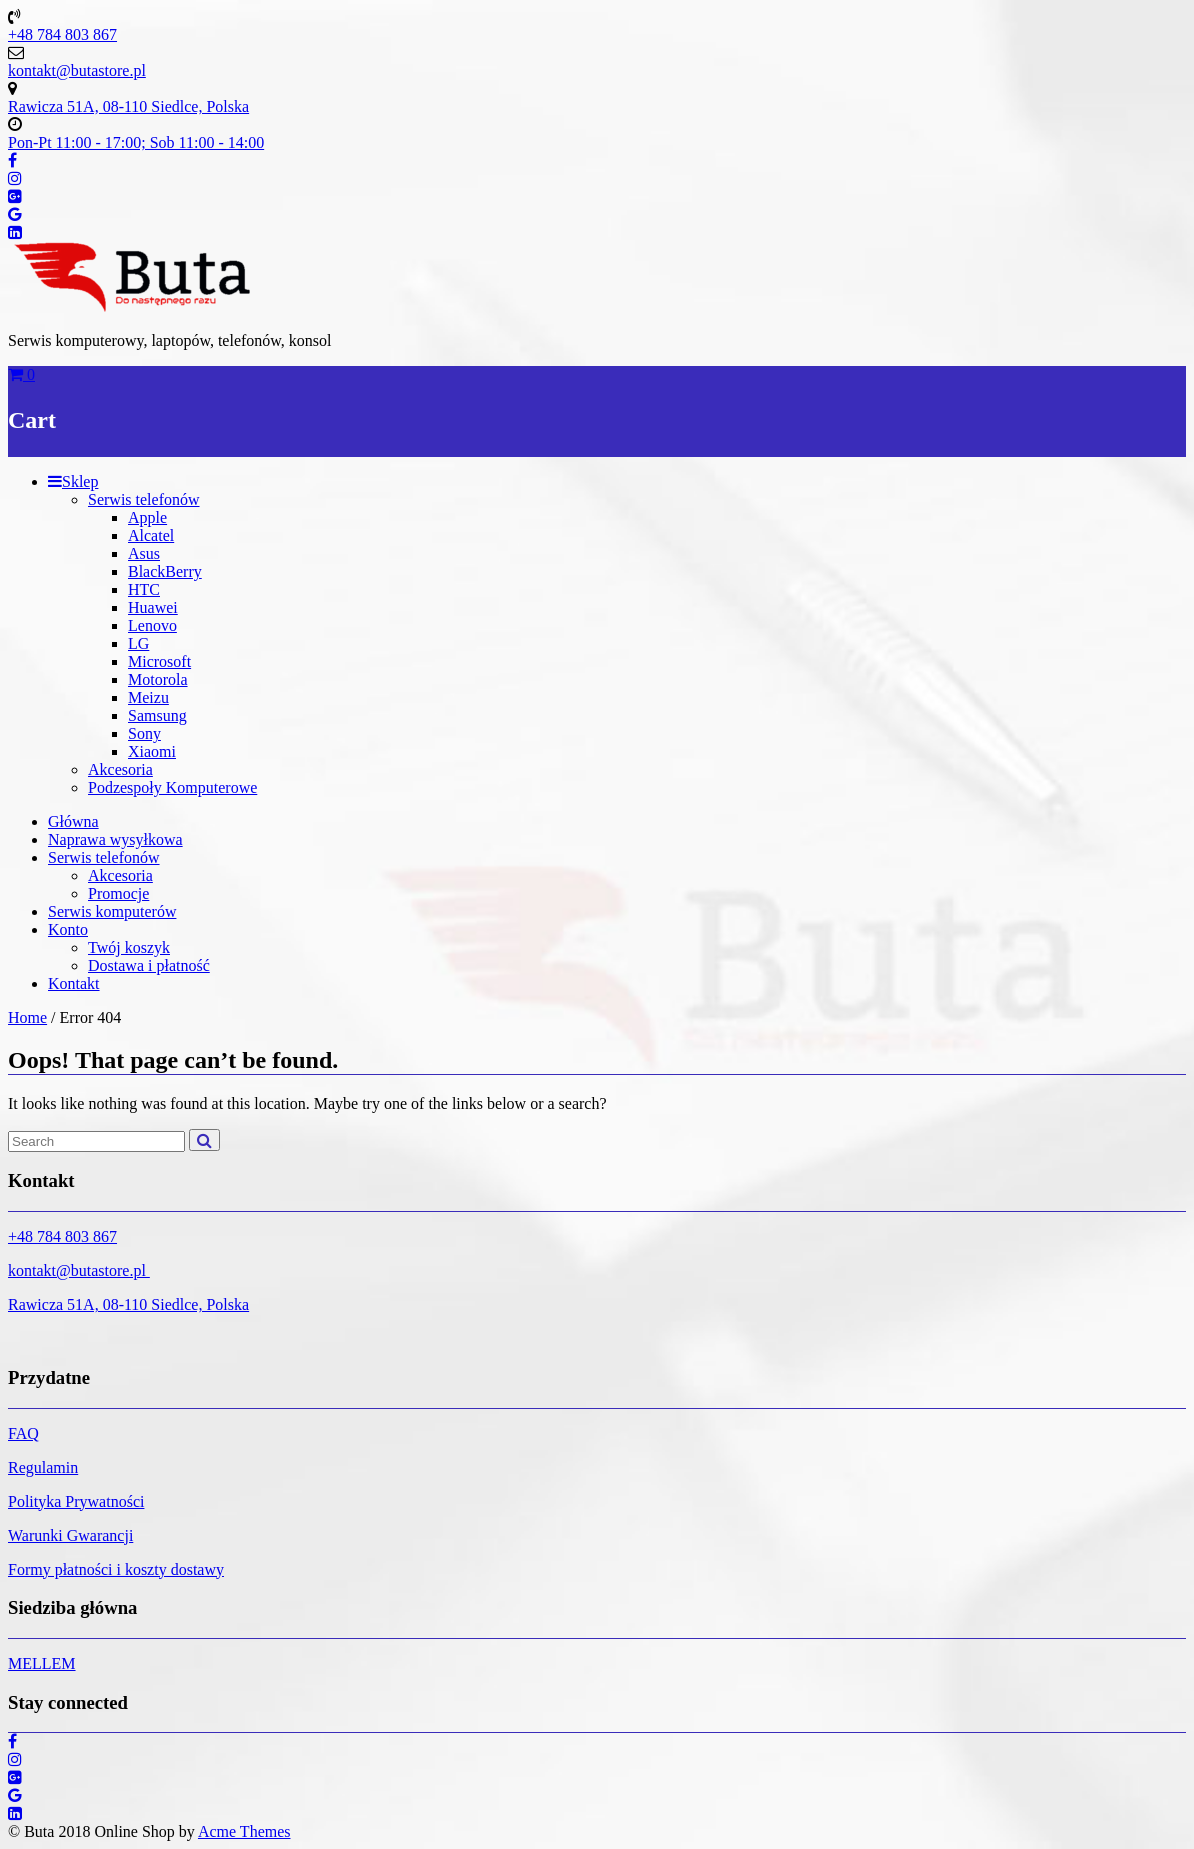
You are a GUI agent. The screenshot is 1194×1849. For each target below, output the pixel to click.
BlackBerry (165, 571)
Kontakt (74, 983)
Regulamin (43, 1467)
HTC (144, 589)
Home (27, 1017)
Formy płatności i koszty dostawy (116, 1569)
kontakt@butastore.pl (79, 1270)
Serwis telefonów (144, 499)
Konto (68, 929)
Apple (147, 517)
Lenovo (152, 625)
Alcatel (151, 535)
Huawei (153, 607)
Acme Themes (244, 1831)
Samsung (157, 715)
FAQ (23, 1433)
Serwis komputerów (112, 911)
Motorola (158, 679)
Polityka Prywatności (76, 1501)
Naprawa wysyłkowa (115, 839)
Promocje (118, 893)
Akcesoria (120, 769)
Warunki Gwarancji (70, 1535)
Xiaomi (152, 751)
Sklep (73, 481)
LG (138, 643)
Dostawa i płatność (149, 965)
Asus (144, 553)
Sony (144, 733)
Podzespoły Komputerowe (172, 787)
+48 (22, 1236)
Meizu (148, 697)
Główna (73, 821)
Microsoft (159, 661)
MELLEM (42, 1663)
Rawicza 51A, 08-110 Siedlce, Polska (128, 1304)
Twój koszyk (129, 947)
